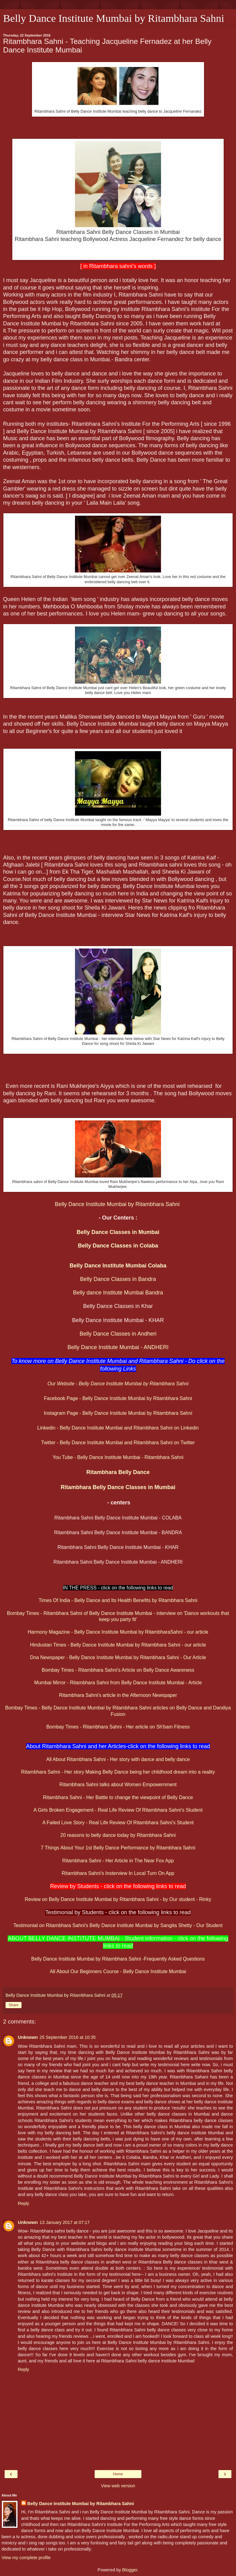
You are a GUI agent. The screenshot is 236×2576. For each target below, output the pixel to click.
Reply (23, 2203)
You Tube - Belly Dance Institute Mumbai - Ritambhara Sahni (118, 1457)
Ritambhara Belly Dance (118, 1472)
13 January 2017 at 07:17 (65, 2222)
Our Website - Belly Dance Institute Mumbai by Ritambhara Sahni (118, 1383)
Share (13, 2005)
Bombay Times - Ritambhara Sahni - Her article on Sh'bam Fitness (118, 1726)
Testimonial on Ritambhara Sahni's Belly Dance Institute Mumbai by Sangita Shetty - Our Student (118, 1925)
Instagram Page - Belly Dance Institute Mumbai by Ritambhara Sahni (118, 1413)
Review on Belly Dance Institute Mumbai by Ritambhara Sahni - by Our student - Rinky (118, 1899)
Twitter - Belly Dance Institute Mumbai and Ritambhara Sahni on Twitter (118, 1442)
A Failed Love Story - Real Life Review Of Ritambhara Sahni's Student (118, 1822)
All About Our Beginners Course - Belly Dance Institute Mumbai (118, 1971)
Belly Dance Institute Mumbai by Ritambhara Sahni (113, 18)
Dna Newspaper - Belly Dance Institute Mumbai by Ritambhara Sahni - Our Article (118, 1657)
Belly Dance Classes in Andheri (118, 1334)
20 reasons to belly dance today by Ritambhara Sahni (118, 1835)
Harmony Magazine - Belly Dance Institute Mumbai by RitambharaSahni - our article (118, 1632)
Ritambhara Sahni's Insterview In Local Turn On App (118, 1873)
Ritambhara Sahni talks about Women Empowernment (118, 1784)
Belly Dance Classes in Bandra (118, 1279)
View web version (118, 2485)
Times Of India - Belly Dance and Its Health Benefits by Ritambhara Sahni (118, 1600)
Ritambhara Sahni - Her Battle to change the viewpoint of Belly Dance (118, 1797)
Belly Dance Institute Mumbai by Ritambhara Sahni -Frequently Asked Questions (118, 1958)
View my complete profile (26, 2557)
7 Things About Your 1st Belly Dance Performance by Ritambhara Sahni (118, 1847)
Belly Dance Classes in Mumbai (118, 1232)
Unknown (28, 2037)
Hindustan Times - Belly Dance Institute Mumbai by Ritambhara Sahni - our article (118, 1644)
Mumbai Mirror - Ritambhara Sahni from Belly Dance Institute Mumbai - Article (118, 1682)
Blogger (129, 2569)
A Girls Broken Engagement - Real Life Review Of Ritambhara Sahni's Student (118, 1810)
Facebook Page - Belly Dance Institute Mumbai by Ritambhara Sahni (118, 1398)
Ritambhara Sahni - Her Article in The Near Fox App (118, 1860)
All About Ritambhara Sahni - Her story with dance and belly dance (118, 1759)
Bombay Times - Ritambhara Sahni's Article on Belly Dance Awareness (118, 1670)
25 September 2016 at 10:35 (68, 2037)
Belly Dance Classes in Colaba (118, 1246)
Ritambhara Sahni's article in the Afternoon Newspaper (118, 1695)
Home (118, 2474)
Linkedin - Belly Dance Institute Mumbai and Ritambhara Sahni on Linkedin (118, 1427)
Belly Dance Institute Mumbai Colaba (117, 1266)
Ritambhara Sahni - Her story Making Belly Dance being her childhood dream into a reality (118, 1772)
